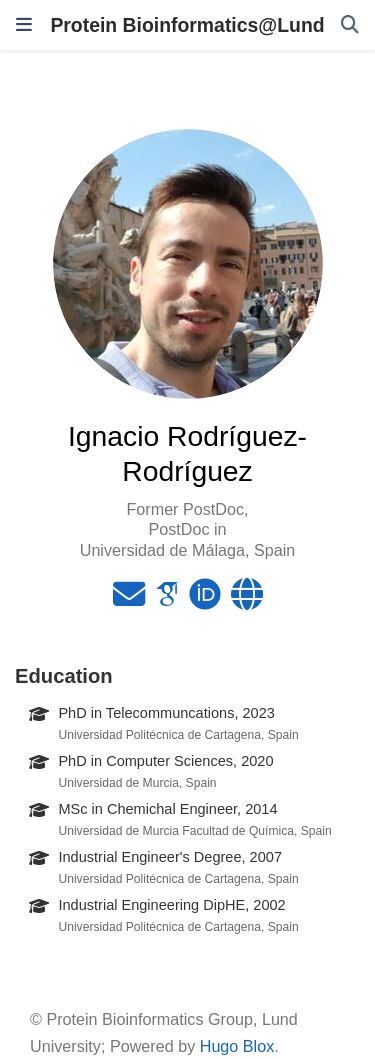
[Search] (350, 25)
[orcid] (205, 600)
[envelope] (129, 600)
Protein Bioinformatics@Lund (187, 25)
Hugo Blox (237, 1046)
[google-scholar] (167, 600)
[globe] (247, 600)
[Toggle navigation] (24, 25)
